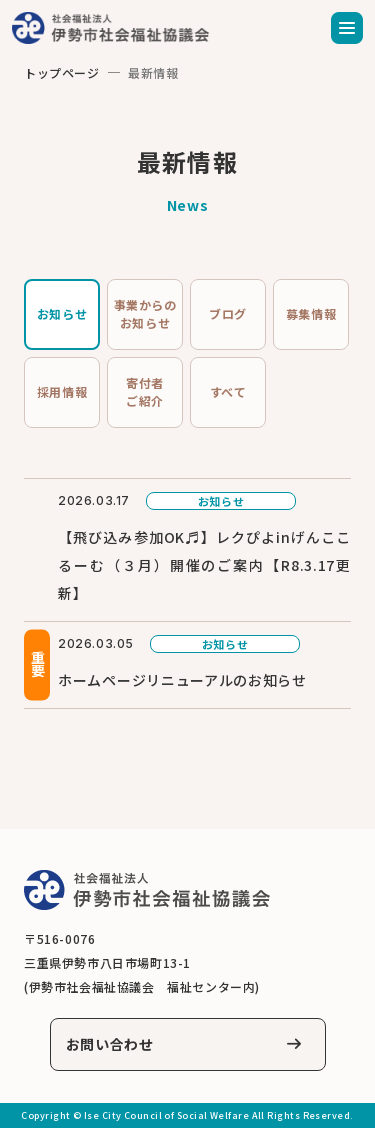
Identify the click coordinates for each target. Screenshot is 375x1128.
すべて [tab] (228, 391)
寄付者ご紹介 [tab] (145, 391)
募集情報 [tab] (311, 313)
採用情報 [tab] (62, 391)
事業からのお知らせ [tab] (145, 313)
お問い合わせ (110, 1044)
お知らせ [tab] (62, 313)
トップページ (62, 72)
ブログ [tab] (228, 313)
